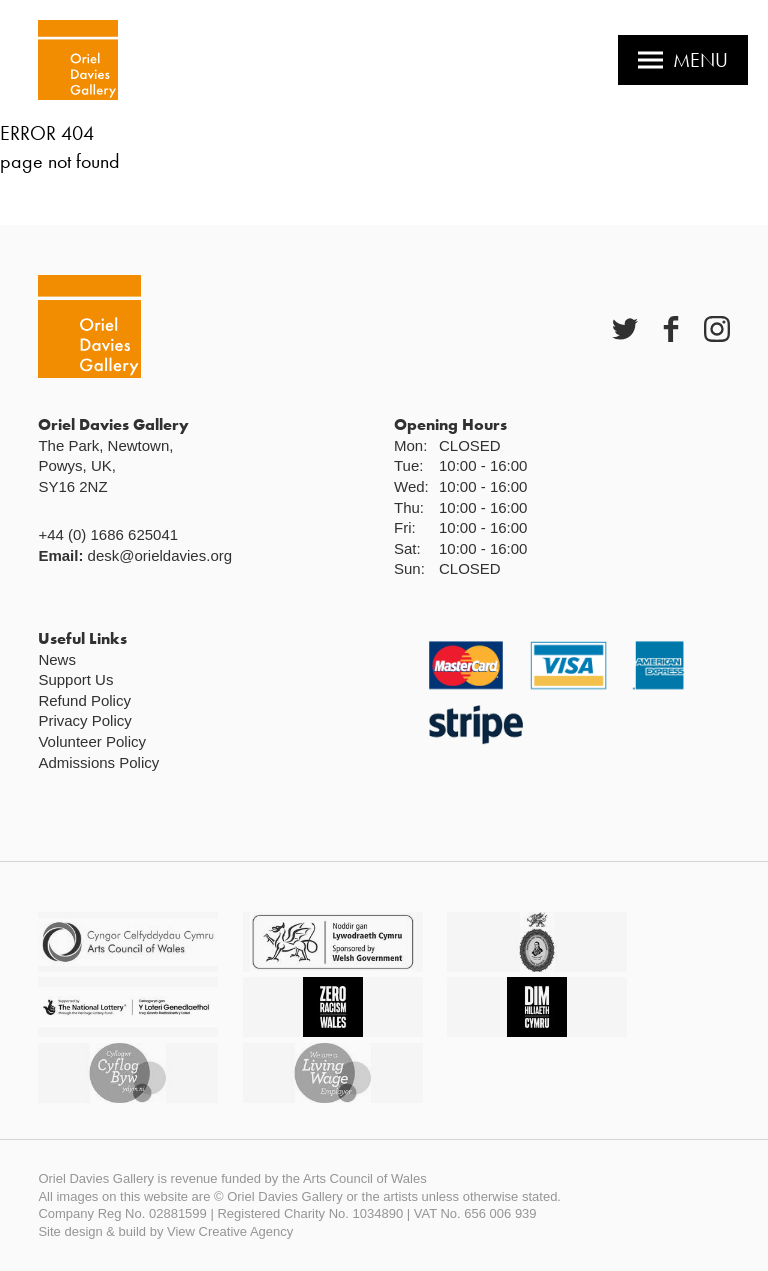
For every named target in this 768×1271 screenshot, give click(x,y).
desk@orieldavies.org (160, 555)
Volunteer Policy (92, 741)
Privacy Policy (84, 720)
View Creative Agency (230, 1231)
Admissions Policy (98, 762)
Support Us (75, 679)
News (57, 659)
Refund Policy (84, 700)
